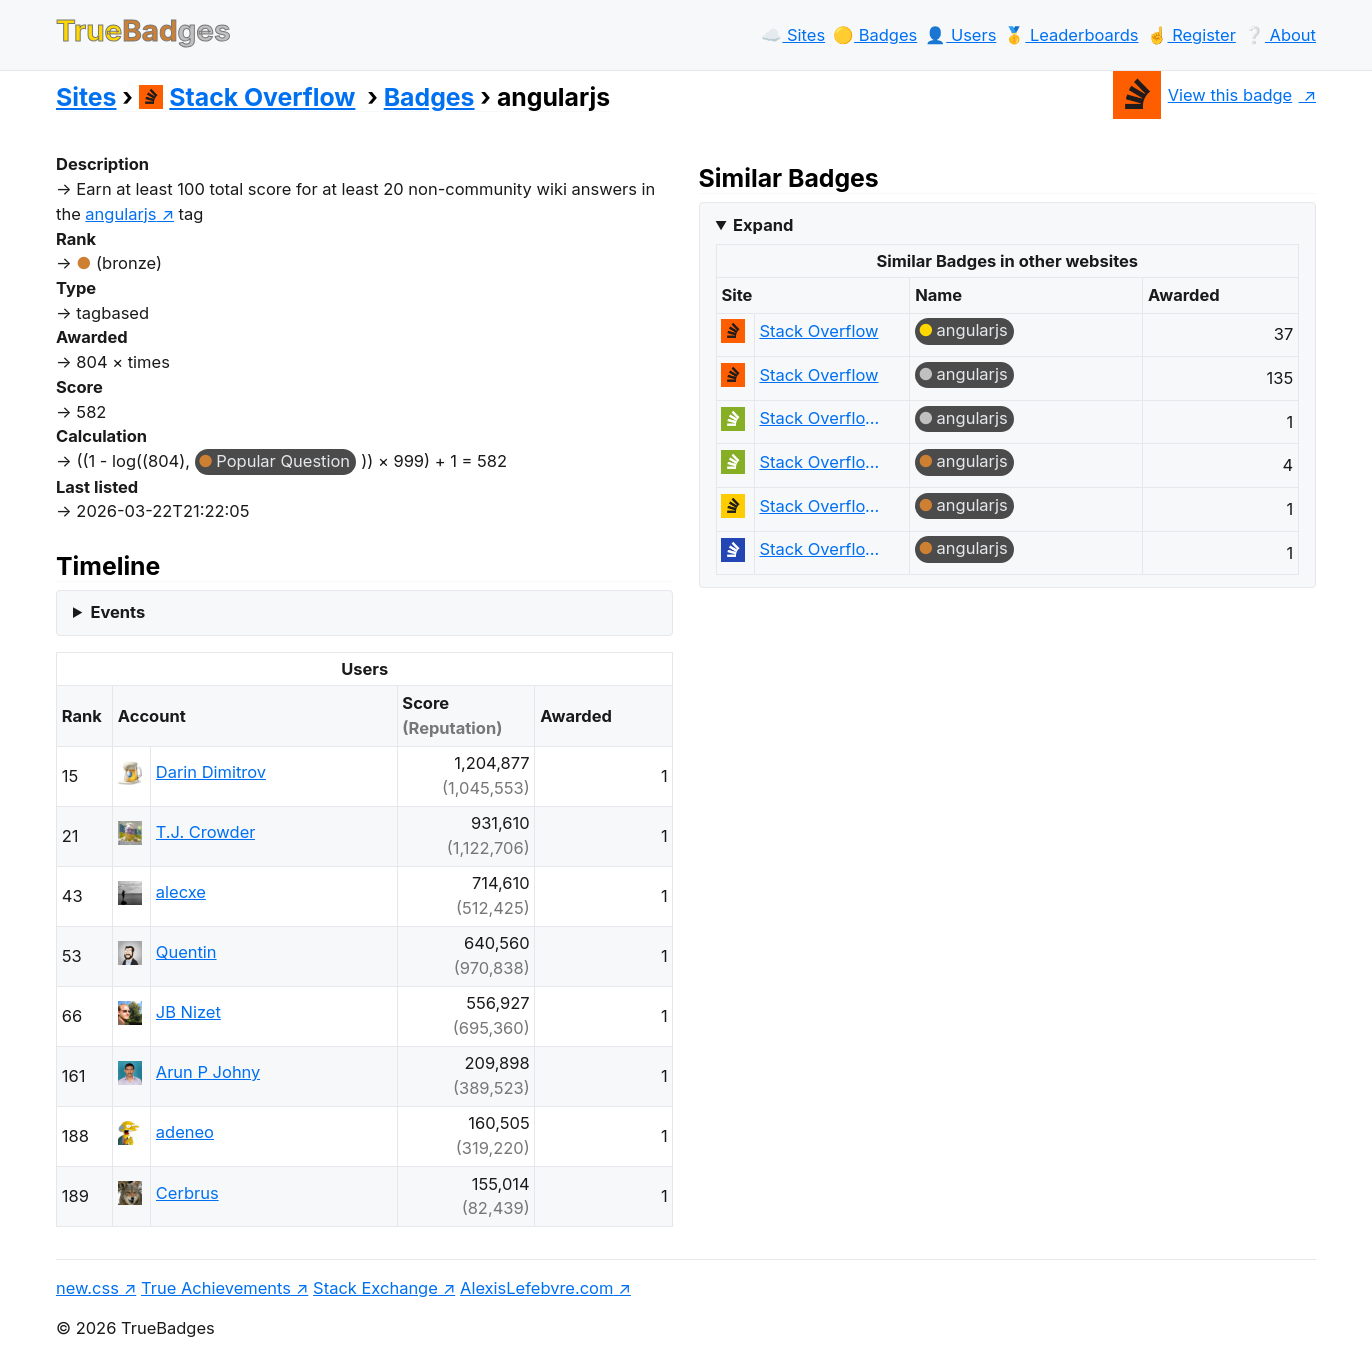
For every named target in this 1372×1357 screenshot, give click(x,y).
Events (117, 612)
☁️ (793, 35)
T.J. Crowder (206, 832)
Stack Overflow (247, 97)
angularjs (972, 330)
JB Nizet (188, 1012)
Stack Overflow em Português (824, 418)
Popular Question (283, 461)
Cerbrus (187, 1193)
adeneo (185, 1132)
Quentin (186, 952)
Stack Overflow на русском (824, 549)
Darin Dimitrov (211, 772)
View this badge (1202, 95)
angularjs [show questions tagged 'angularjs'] (120, 214)
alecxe (181, 892)
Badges (429, 97)
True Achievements (216, 1288)
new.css (87, 1288)
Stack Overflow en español (824, 506)
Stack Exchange (375, 1288)
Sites (86, 97)
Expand (763, 225)
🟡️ (875, 35)
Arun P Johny (208, 1072)
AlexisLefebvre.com (536, 1288)
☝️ (1191, 35)
